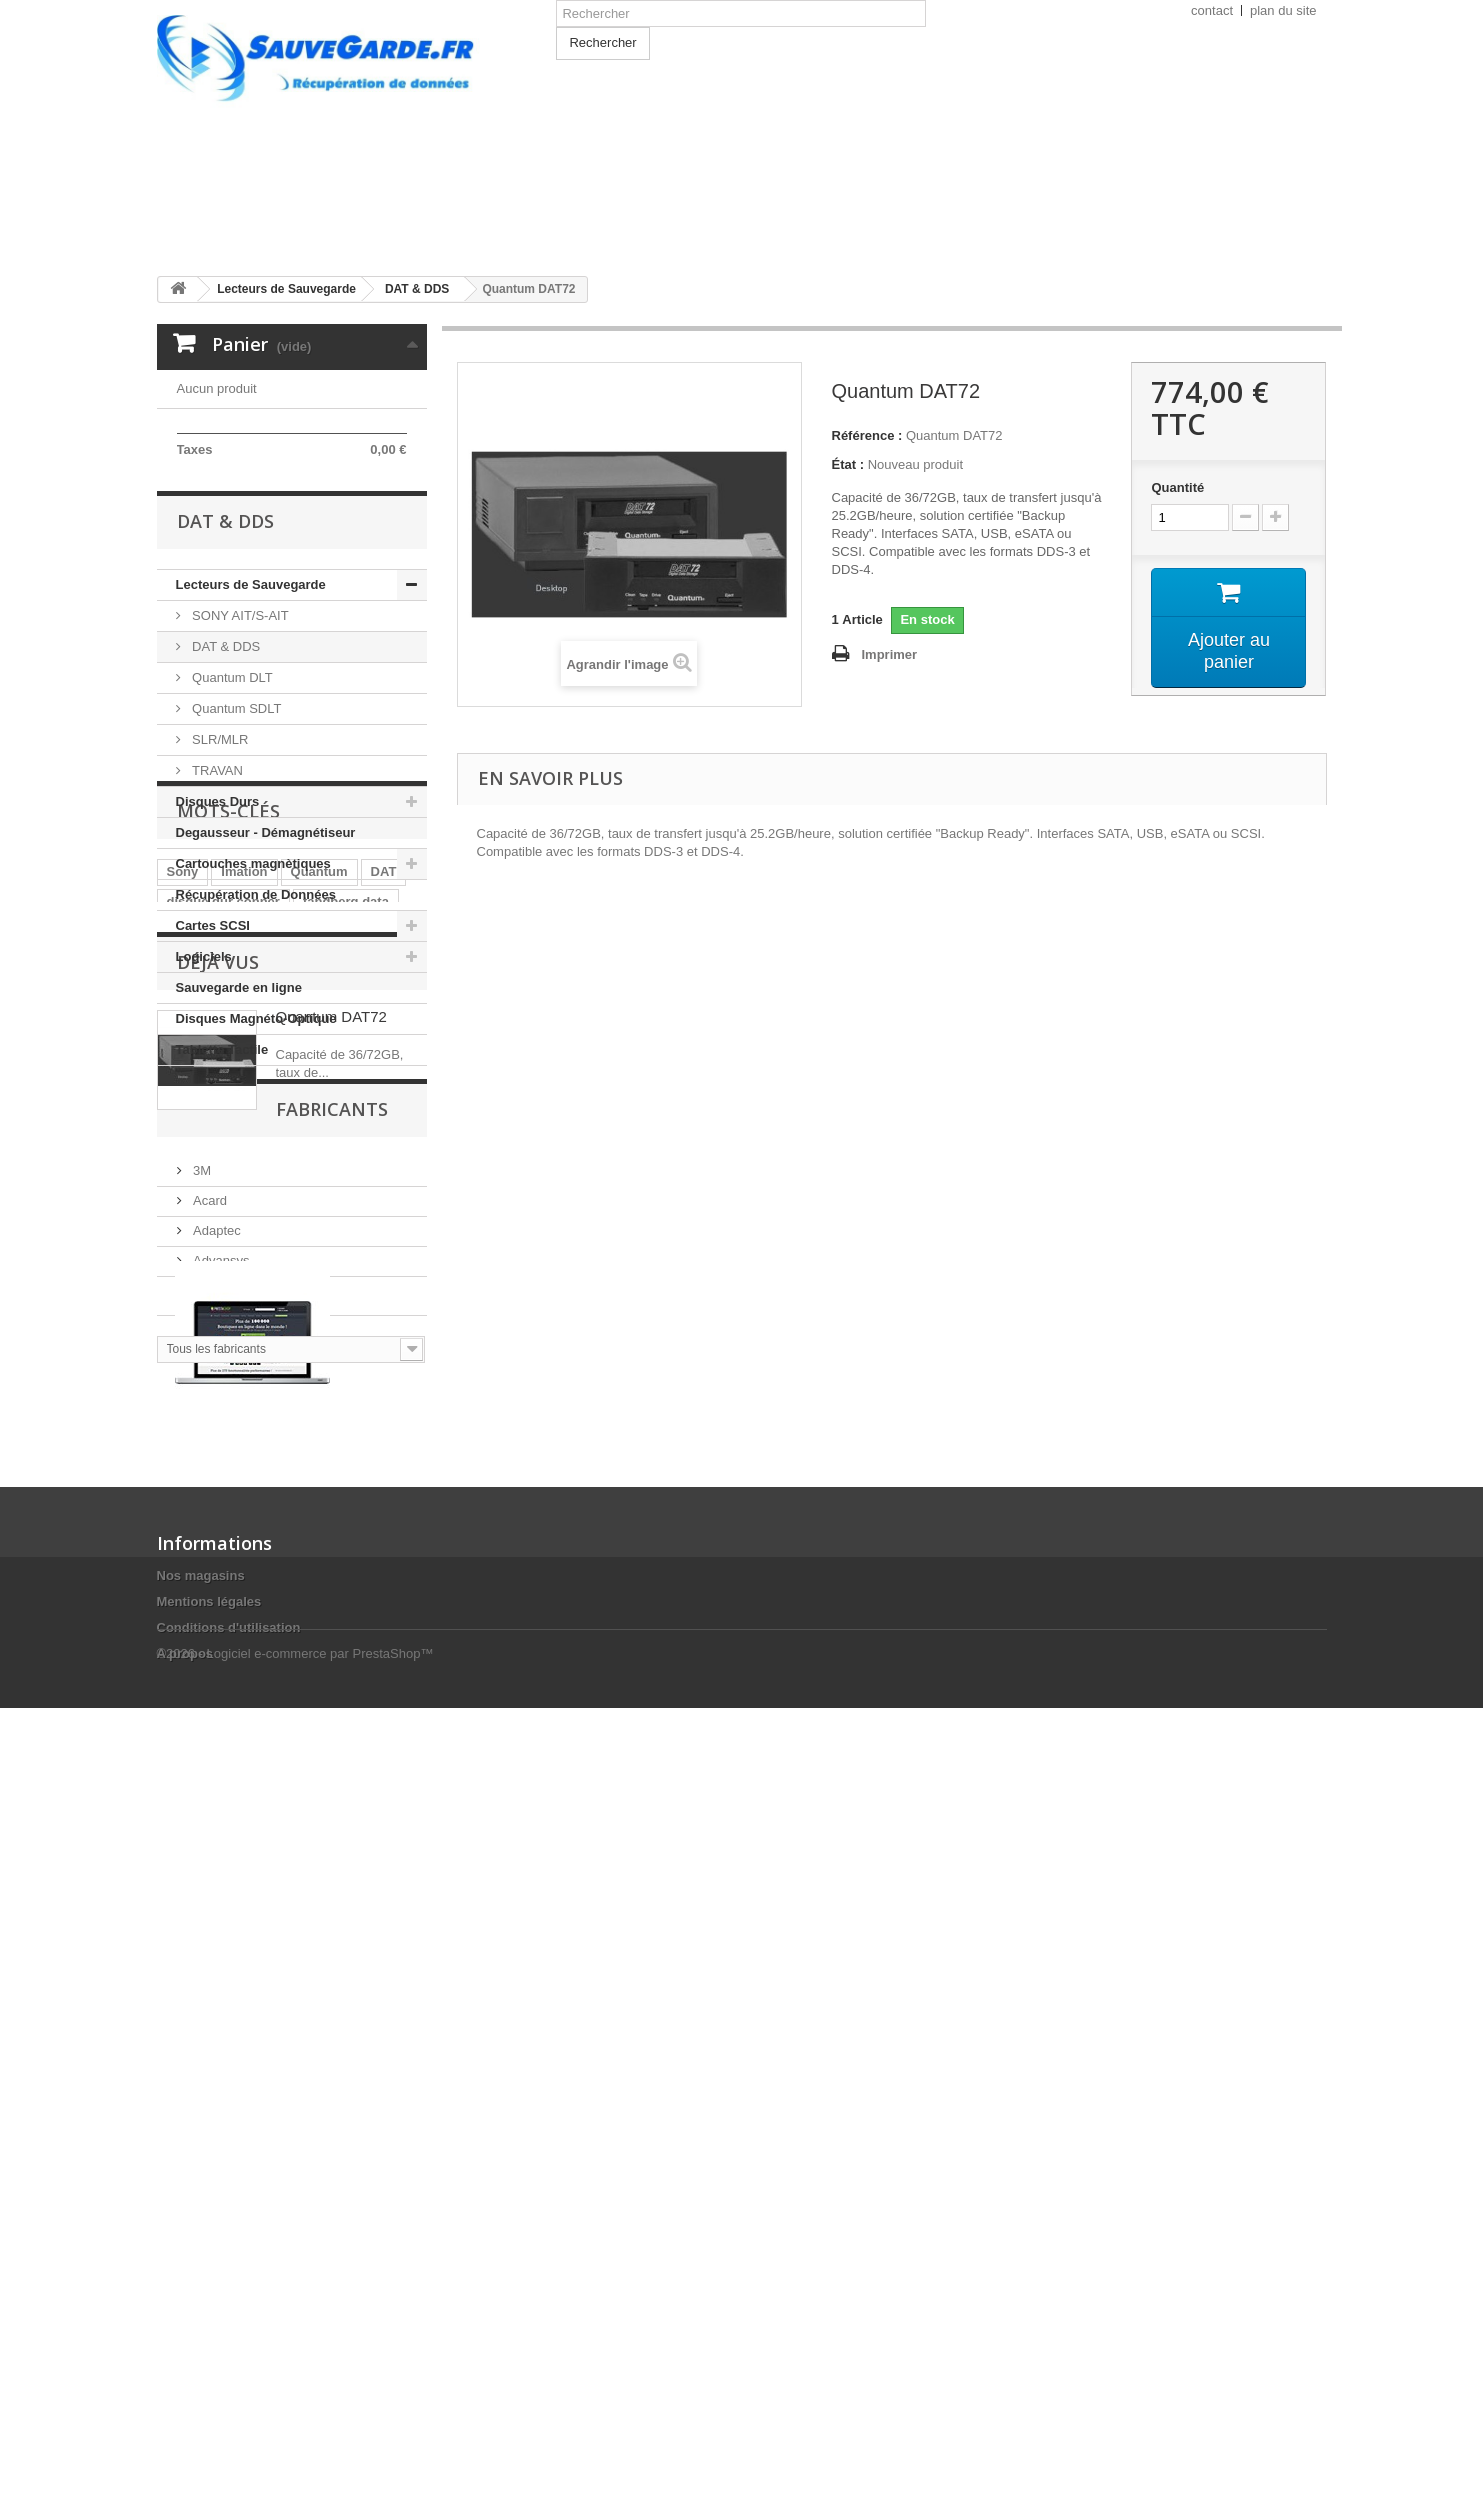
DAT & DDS (225, 806)
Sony (183, 1346)
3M (201, 1775)
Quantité (1177, 487)
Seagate (260, 1406)
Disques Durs (218, 961)
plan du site (1283, 10)
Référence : (867, 435)
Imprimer (890, 654)
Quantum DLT (231, 837)
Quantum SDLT (235, 868)
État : (848, 464)
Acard (209, 1805)
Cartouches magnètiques (253, 1023)
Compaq (216, 1895)
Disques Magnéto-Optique (256, 1178)
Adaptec (215, 1835)
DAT (384, 1346)
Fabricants (233, 1722)
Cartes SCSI (213, 1085)
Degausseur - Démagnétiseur (266, 992)
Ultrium (190, 1406)
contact (1212, 10)
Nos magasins (201, 2312)
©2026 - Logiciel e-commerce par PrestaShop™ (295, 2462)
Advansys (220, 1865)
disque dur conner (223, 1376)
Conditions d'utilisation (229, 2364)
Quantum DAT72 (331, 1568)
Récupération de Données (256, 1054)
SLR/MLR (219, 899)
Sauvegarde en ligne (239, 1147)
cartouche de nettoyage (240, 1436)
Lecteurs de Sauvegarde (251, 744)
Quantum (319, 1346)
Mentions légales (209, 2338)
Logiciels (204, 1116)
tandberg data (346, 1376)
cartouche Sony (357, 1406)
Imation (244, 1346)
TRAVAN (216, 930)
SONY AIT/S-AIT (239, 775)
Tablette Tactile (222, 1209)
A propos (185, 2390)
